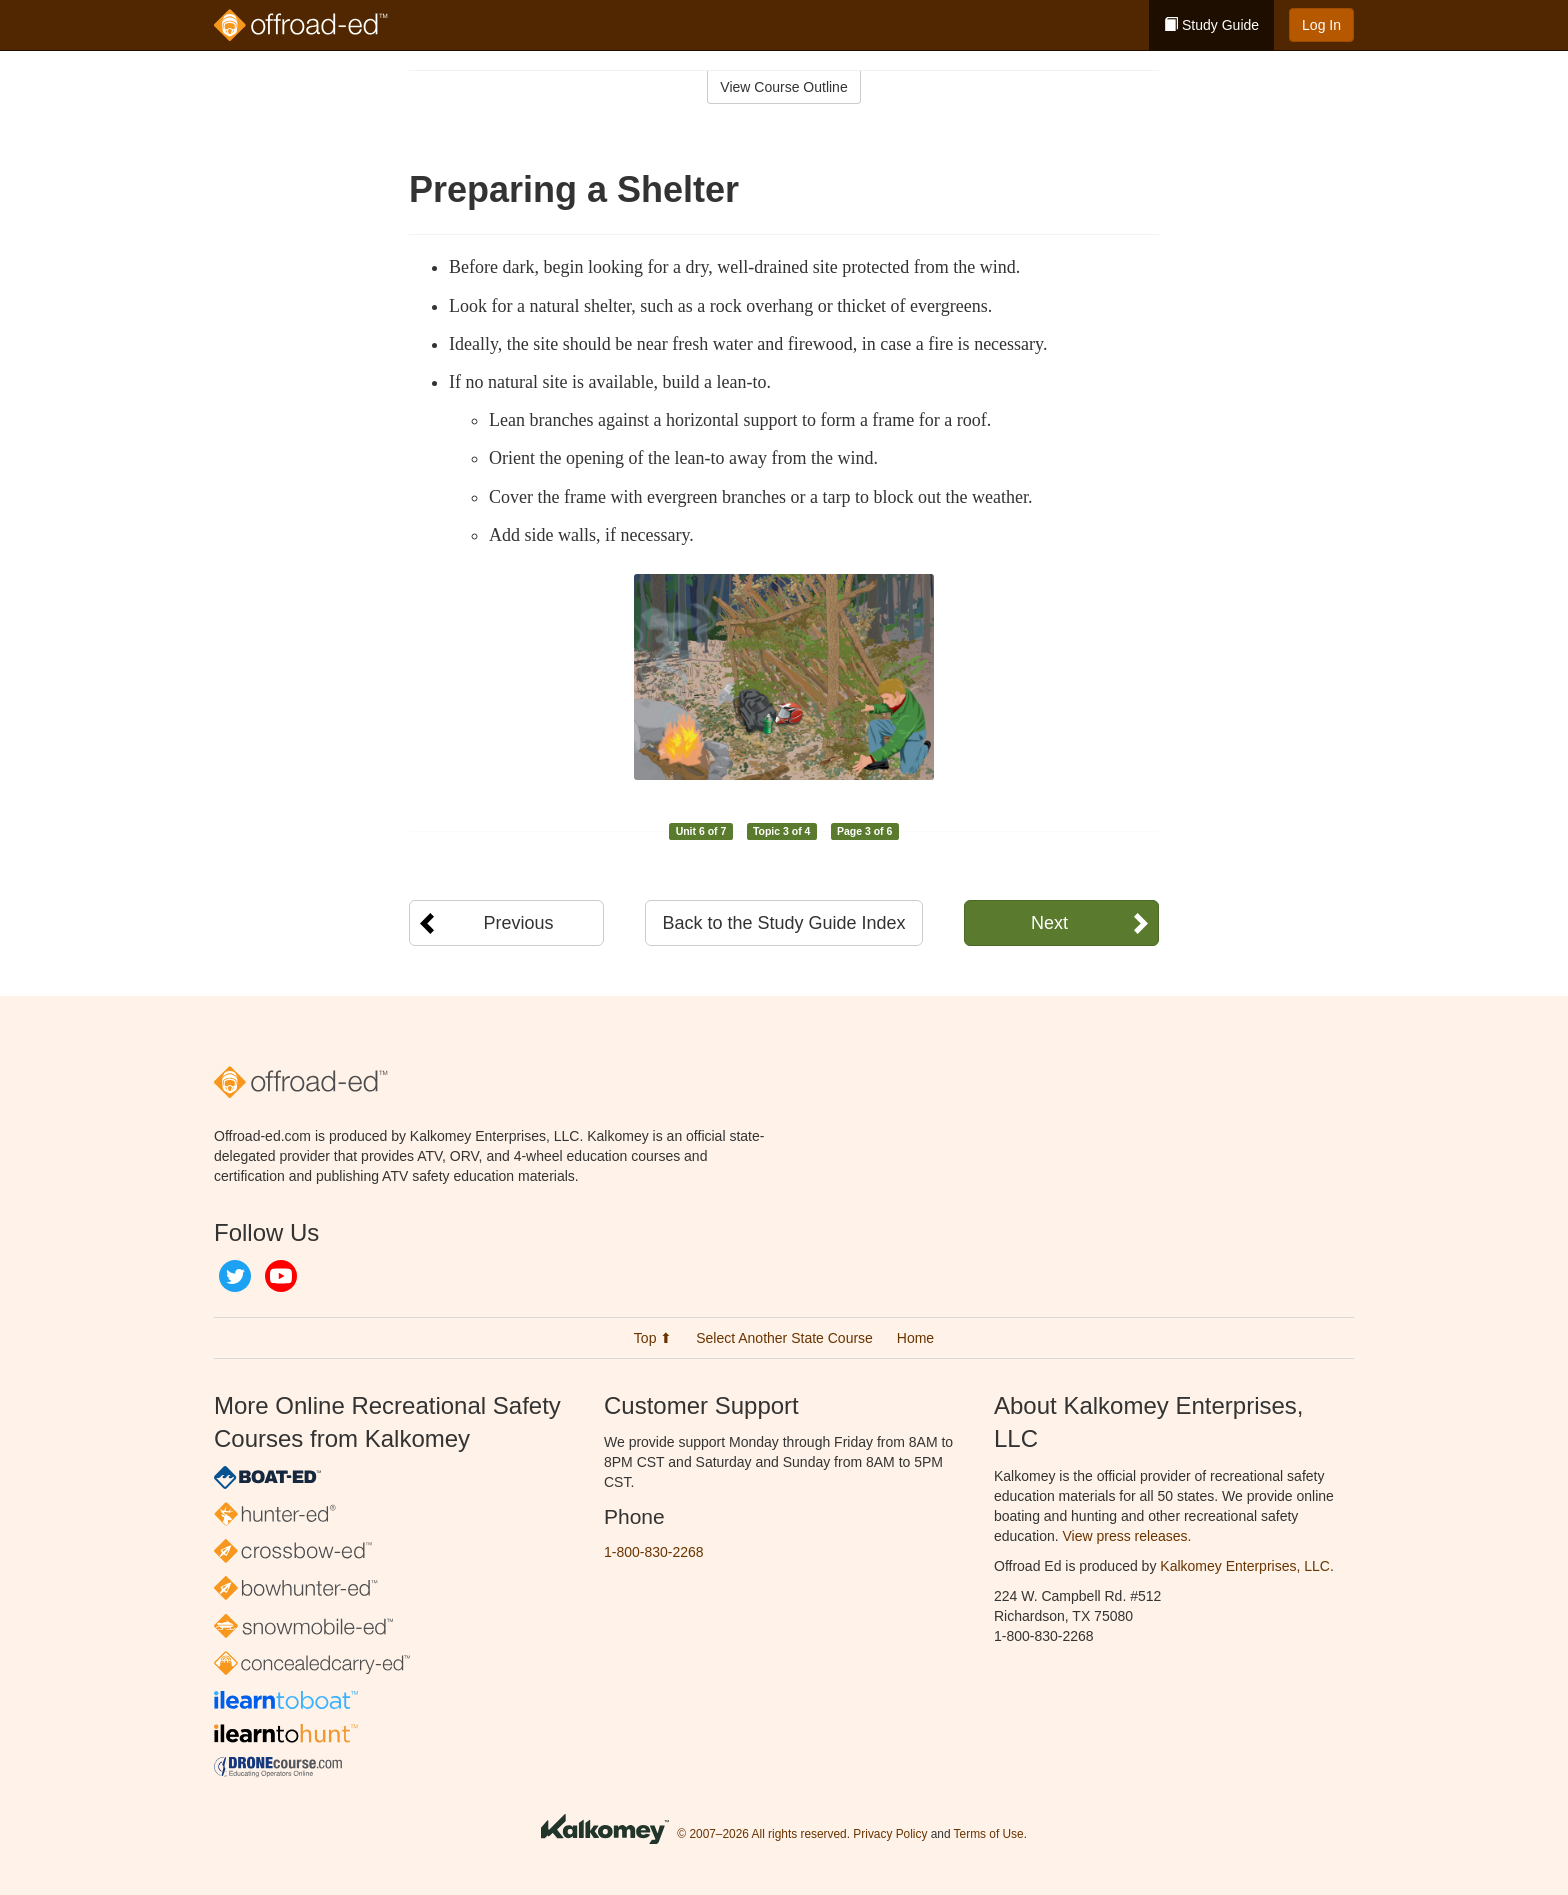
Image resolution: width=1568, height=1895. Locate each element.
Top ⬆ (653, 1338)
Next (1049, 923)
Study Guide (1211, 25)
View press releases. (1127, 1536)
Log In (1321, 25)
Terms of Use (989, 1834)
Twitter (235, 1276)
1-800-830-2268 (654, 1552)
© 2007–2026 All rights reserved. (763, 1834)
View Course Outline (783, 87)
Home (915, 1338)
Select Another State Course (784, 1338)
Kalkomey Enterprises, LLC (1245, 1566)
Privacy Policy (890, 1834)
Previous (518, 923)
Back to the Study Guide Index (783, 923)
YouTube (281, 1276)
